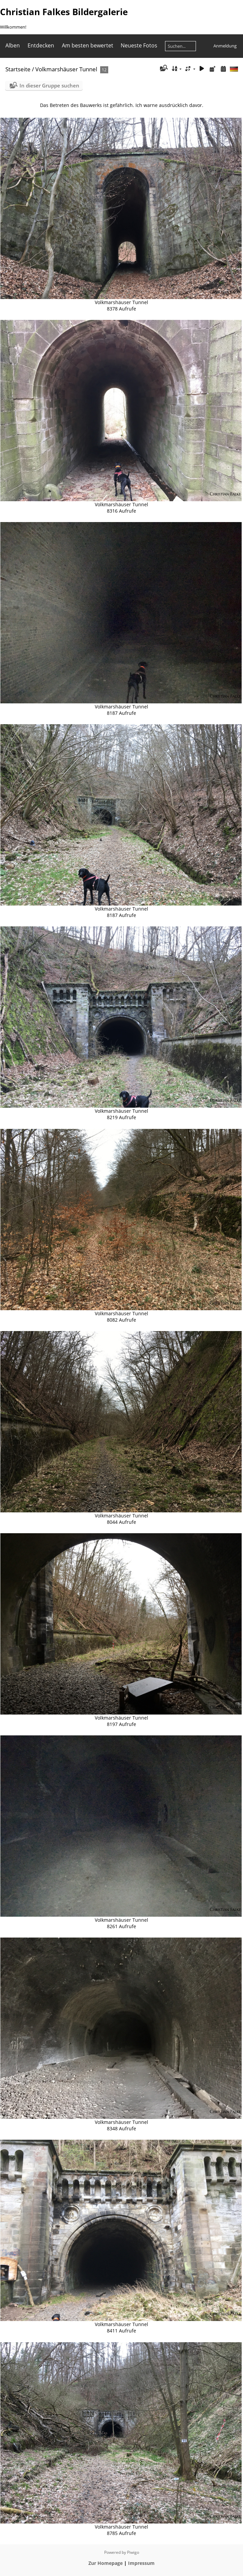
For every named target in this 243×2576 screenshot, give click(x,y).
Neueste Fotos (139, 45)
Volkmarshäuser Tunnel (66, 69)
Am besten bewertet (87, 45)
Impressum (141, 2563)
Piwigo (133, 2552)
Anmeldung (225, 46)
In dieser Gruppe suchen (49, 85)
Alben (12, 45)
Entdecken (41, 45)
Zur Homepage (105, 2563)
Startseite (18, 69)
